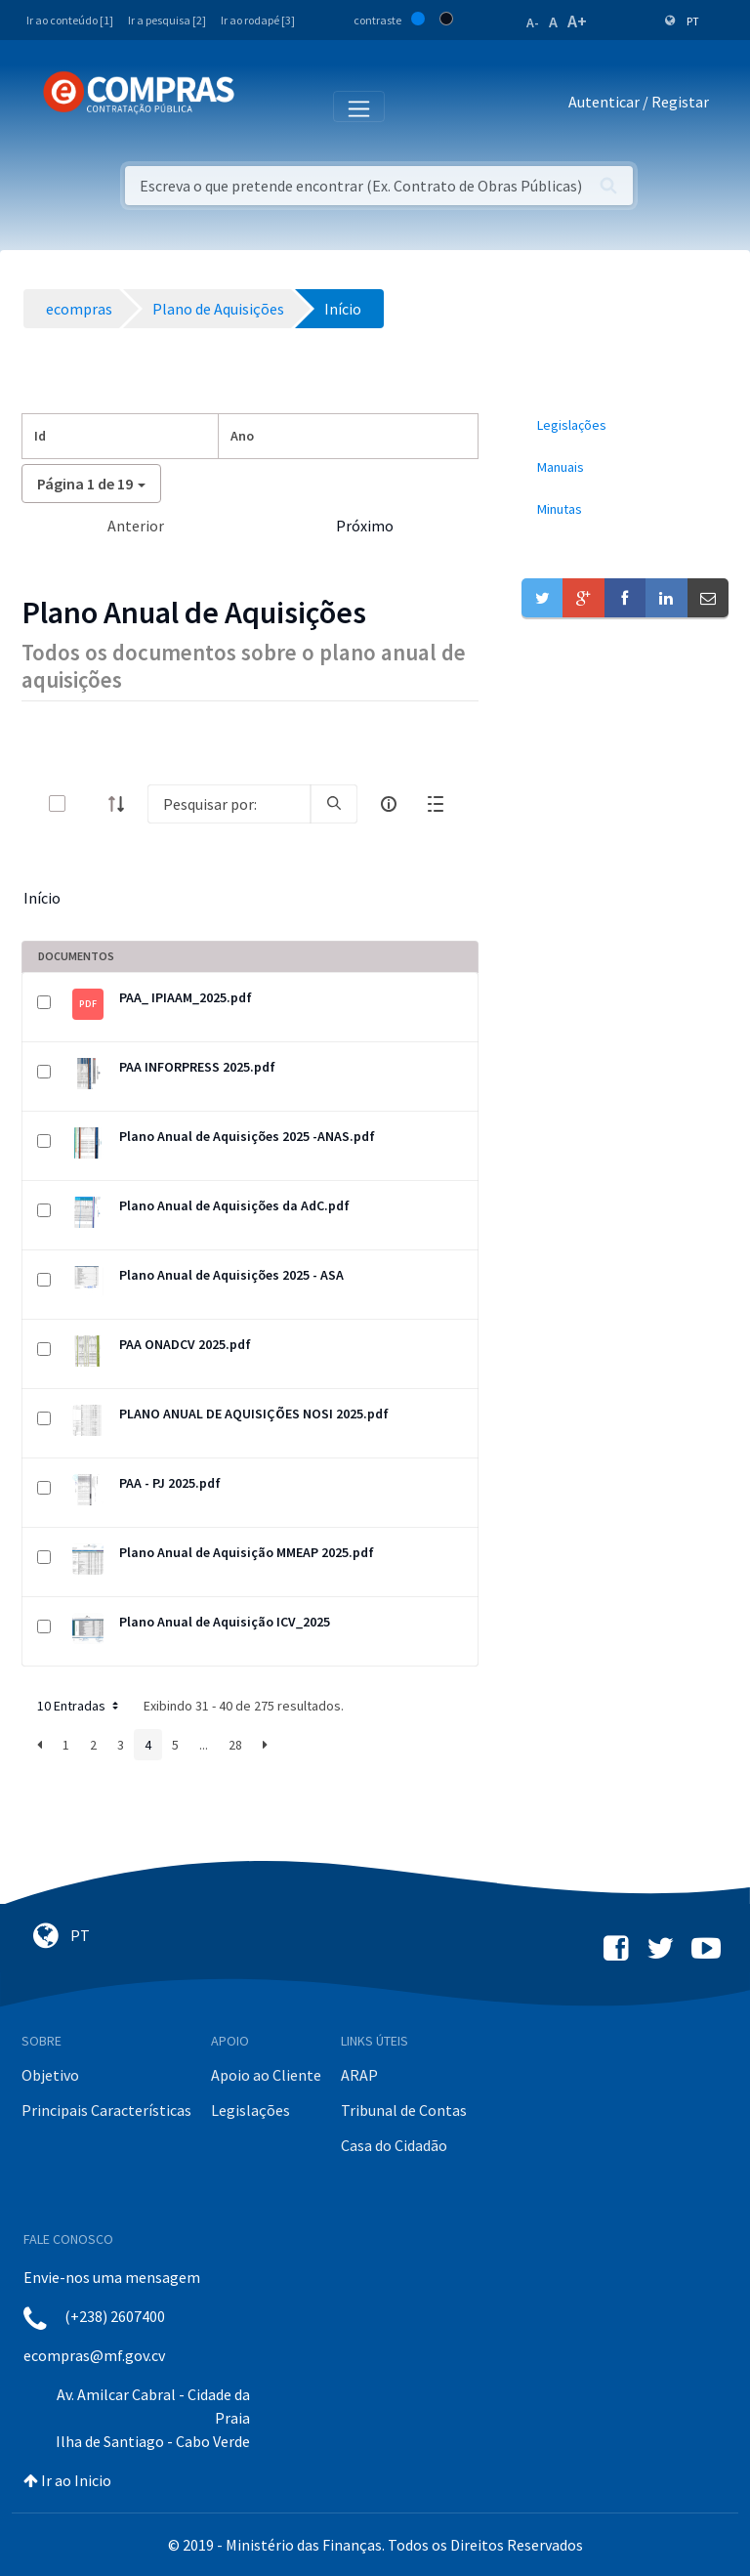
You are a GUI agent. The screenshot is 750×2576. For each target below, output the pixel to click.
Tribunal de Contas (404, 2110)
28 (235, 1744)
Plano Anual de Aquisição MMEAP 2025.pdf (246, 1552)
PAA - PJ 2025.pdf (170, 1483)
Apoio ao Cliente (266, 2075)
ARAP (359, 2075)
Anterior (135, 525)
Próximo (365, 525)
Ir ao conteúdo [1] (69, 20)
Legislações (250, 2110)
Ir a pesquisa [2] (167, 20)
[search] (334, 804)
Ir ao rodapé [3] (258, 20)
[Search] (229, 803)
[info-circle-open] (388, 804)
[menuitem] (625, 425)
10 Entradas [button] (79, 1705)
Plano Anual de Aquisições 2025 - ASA (231, 1275)
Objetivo (50, 2075)
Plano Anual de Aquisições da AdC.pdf (234, 1205)
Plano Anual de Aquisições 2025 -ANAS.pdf (247, 1136)
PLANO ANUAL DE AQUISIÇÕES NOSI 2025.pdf (254, 1413)
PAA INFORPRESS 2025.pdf (197, 1067)
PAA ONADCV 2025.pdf (185, 1344)
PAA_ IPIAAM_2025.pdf (185, 997)
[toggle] (89, 803)
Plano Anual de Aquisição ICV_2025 (224, 1621)
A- (532, 22)
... (203, 1744)
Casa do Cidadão (394, 2145)
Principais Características (106, 2110)
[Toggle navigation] (262, 105)
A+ (577, 21)
